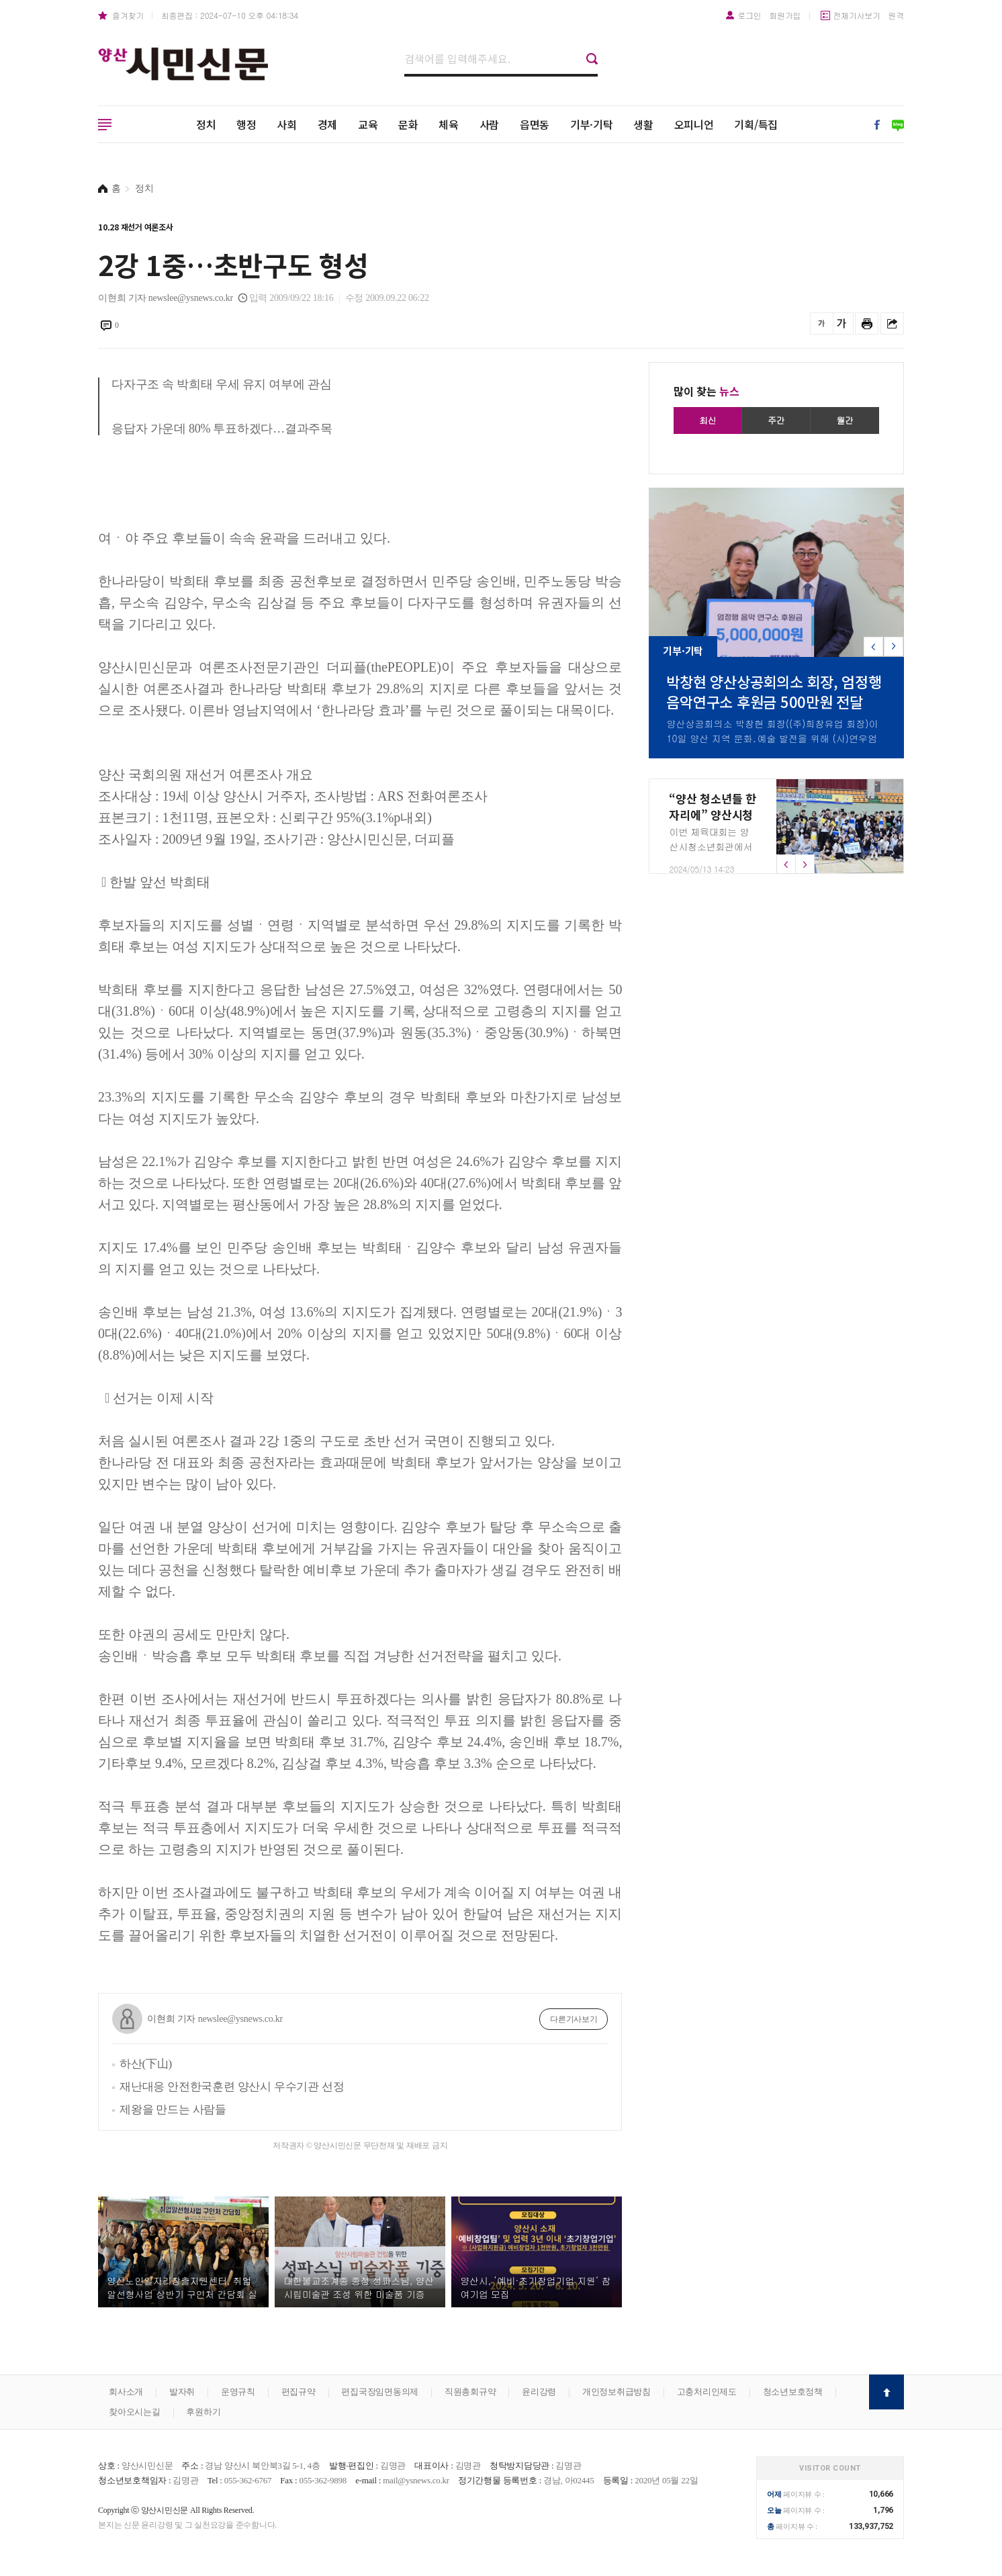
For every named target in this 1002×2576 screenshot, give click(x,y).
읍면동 (534, 124)
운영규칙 (238, 2392)
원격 (897, 15)
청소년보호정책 (793, 2392)
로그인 (749, 15)
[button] (893, 646)
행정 (246, 124)
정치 (206, 124)
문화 (408, 124)
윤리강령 (539, 2392)
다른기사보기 (574, 2019)
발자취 (182, 2392)
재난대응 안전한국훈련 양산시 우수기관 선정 (232, 2086)
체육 (449, 124)
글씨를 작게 (822, 323)
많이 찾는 (706, 391)
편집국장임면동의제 (379, 2392)
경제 (328, 124)
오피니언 (694, 124)
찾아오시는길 (135, 2412)
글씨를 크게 (842, 323)
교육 (368, 124)
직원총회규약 (470, 2392)
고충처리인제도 (707, 2392)
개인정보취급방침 (616, 2392)
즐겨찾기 (128, 15)
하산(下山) (146, 2063)
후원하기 (203, 2412)
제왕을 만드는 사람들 (173, 2109)
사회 (287, 124)
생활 (643, 124)
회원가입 (785, 15)
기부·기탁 (591, 124)
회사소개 (126, 2392)
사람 (490, 124)
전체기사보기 (856, 15)
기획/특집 (756, 124)
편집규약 (298, 2392)
